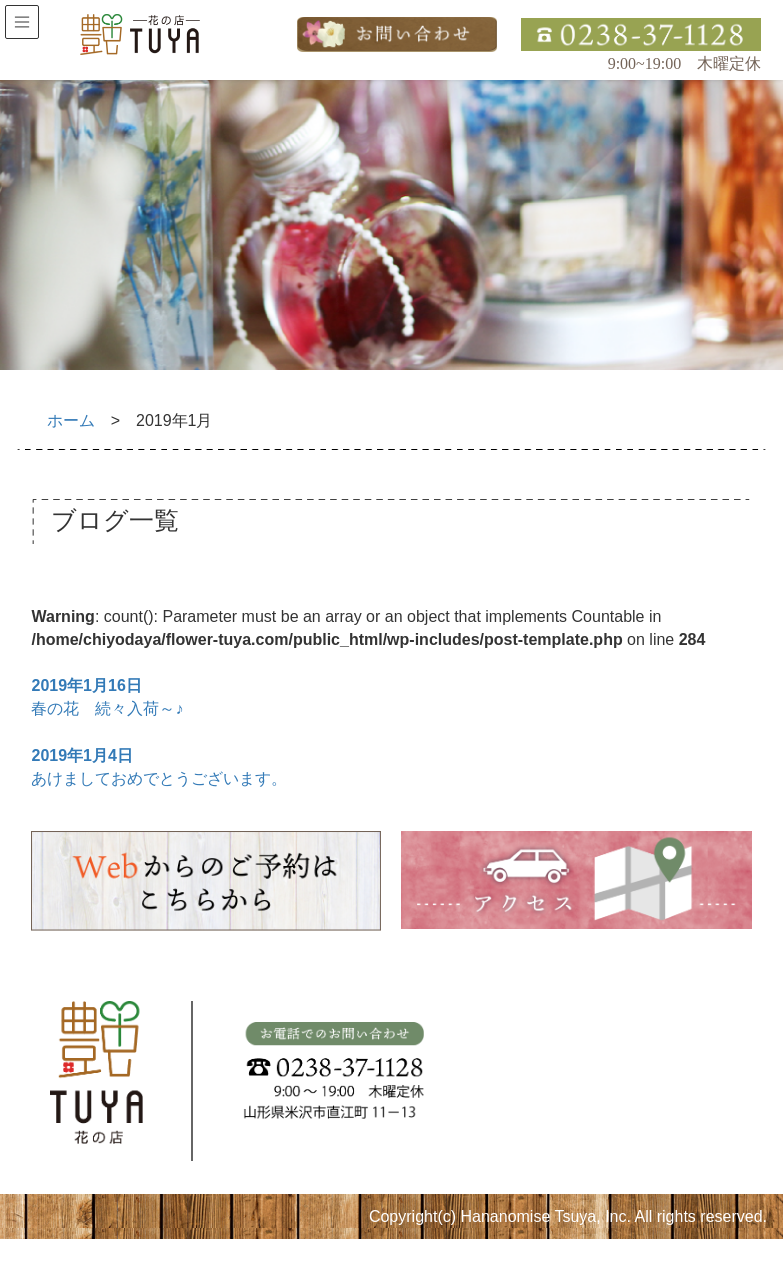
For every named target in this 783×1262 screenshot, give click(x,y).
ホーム (71, 420)
